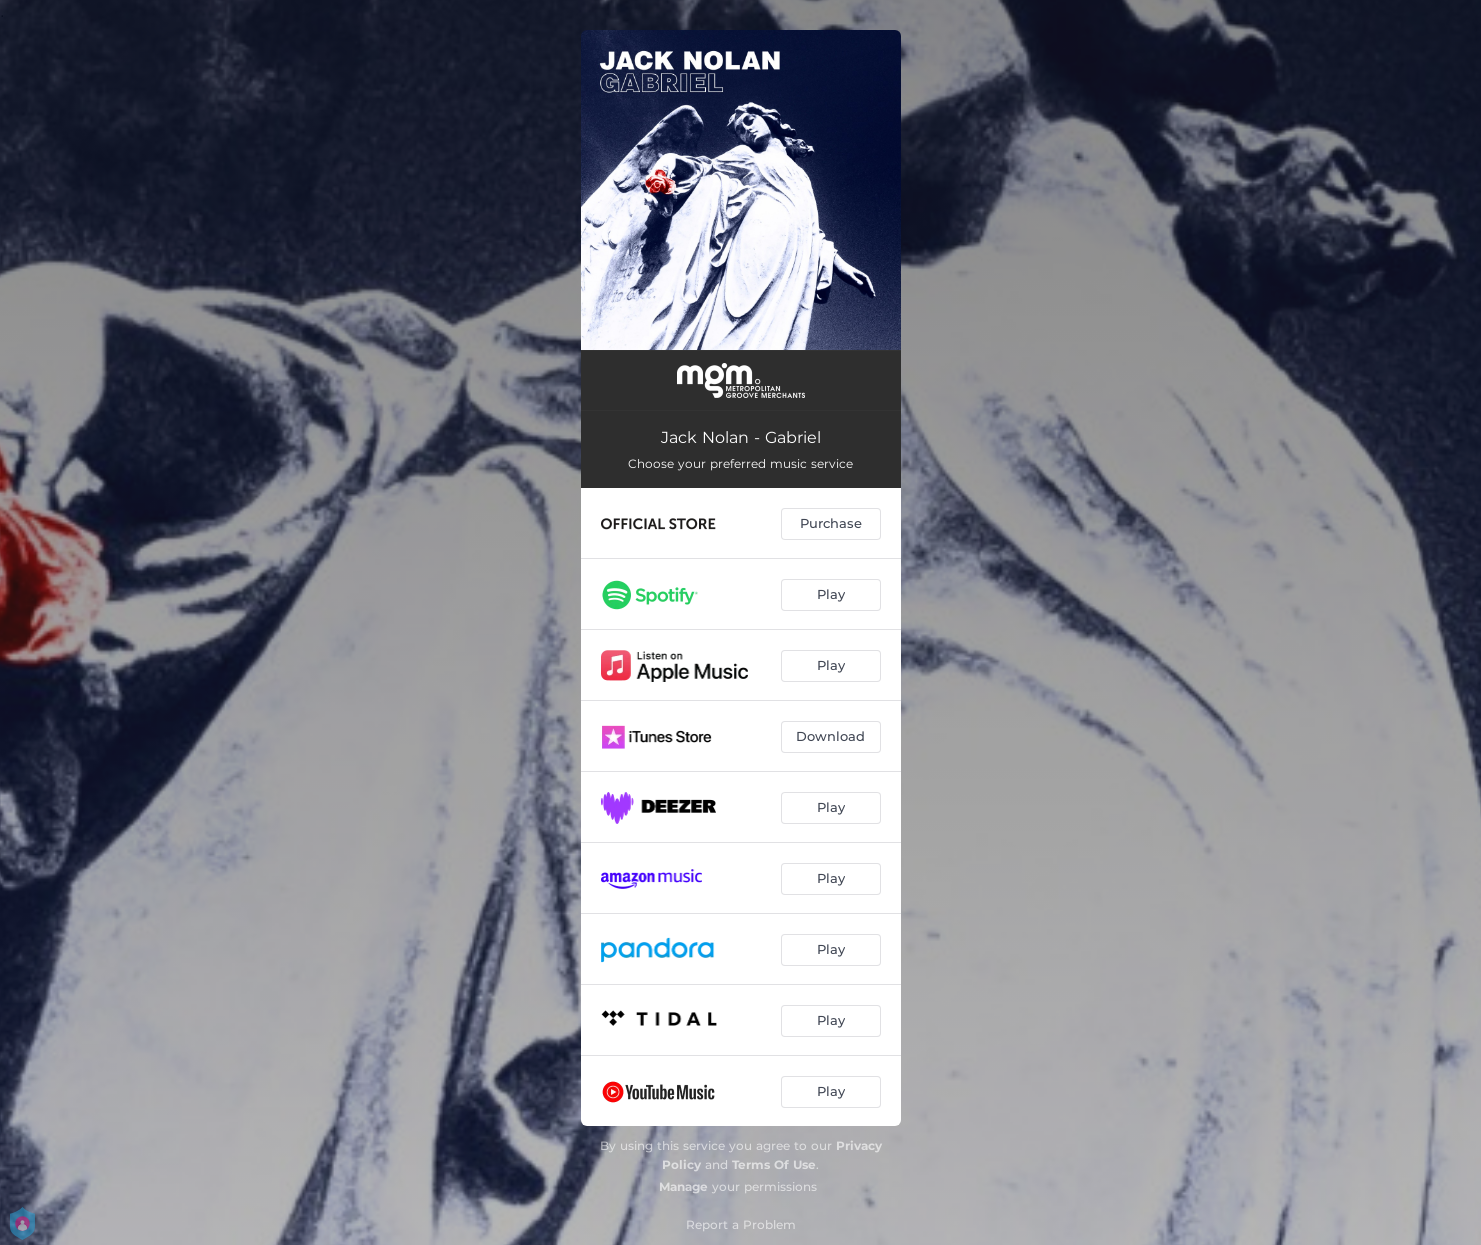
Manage (683, 1186)
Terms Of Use (774, 1164)
